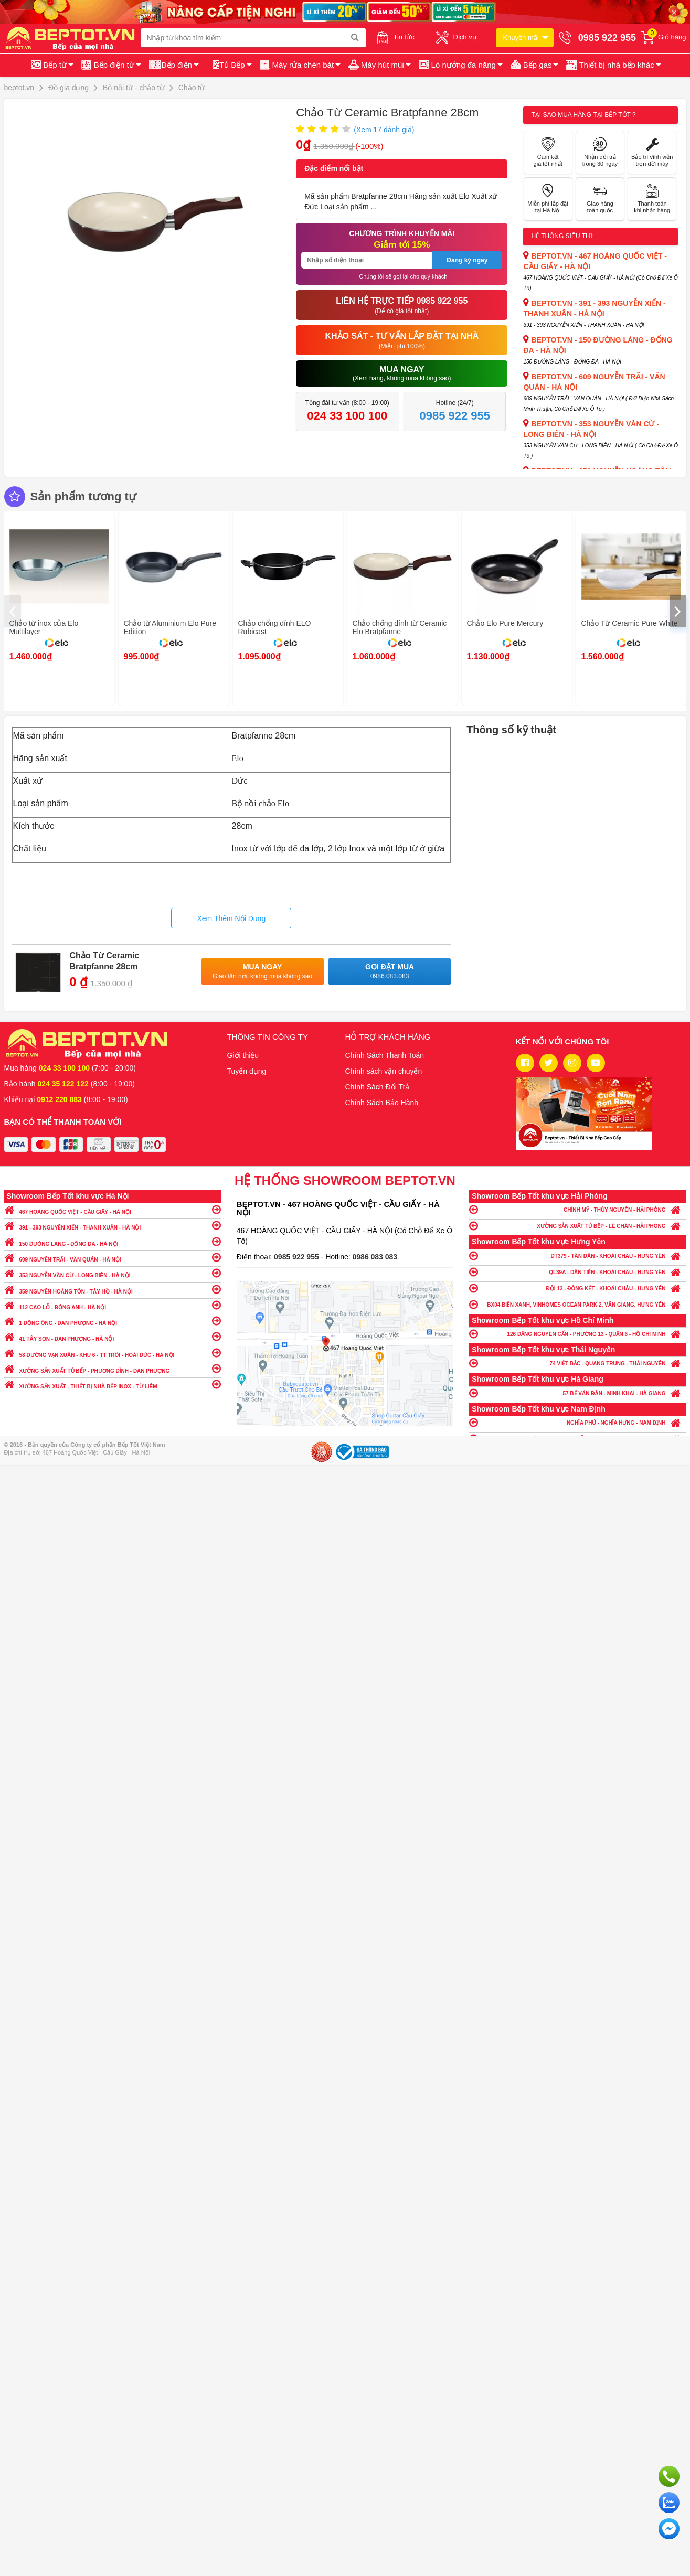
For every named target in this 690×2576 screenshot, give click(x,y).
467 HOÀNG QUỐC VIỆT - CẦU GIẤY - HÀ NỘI (112, 1209)
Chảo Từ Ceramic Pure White (629, 623)
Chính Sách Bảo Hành (382, 1102)
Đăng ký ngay (467, 260)
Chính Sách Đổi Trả (377, 1087)
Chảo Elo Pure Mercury (505, 623)
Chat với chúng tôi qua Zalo (669, 2502)
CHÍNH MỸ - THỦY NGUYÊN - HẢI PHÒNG (577, 1209)
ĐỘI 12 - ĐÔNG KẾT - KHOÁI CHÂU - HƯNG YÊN (577, 1288)
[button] (612, 65)
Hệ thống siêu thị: (562, 236)
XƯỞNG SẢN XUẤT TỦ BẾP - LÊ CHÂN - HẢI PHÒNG (577, 1226)
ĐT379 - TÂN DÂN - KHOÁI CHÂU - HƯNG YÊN (577, 1255)
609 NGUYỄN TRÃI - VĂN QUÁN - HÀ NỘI (112, 1257)
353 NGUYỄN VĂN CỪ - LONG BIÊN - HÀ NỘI (112, 1273)
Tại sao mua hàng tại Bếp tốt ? (583, 115)
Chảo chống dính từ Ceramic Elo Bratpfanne (400, 627)
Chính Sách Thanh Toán (384, 1055)
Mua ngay (262, 972)
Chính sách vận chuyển (383, 1071)
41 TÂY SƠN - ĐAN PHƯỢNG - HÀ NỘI (112, 1336)
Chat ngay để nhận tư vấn (669, 2528)
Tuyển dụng (247, 1071)
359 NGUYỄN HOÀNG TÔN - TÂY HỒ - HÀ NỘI (112, 1289)
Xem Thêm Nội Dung (231, 918)
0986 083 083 (375, 1257)
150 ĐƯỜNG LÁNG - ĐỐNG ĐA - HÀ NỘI (112, 1241)
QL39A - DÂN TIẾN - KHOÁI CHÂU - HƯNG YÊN (577, 1272)
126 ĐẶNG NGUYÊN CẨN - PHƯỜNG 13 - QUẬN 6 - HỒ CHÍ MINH (577, 1334)
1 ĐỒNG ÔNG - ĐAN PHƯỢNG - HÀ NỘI (112, 1320)
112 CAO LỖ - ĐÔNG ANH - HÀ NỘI (112, 1305)
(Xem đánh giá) (384, 129)
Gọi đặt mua (389, 972)
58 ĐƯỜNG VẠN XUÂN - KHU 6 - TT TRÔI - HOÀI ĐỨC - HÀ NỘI (112, 1352)
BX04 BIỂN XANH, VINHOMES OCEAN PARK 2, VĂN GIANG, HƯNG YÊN (577, 1304)
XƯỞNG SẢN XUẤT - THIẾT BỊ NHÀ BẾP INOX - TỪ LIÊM (112, 1384)
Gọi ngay (669, 2476)
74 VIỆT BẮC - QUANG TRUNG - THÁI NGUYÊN (577, 1363)
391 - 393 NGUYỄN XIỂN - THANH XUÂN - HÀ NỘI (112, 1225)
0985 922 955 (297, 1257)
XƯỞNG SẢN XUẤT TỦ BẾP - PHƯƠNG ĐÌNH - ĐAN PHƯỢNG (112, 1368)
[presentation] (12, 611)
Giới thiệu (243, 1055)
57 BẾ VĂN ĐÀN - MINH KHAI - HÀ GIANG (577, 1393)
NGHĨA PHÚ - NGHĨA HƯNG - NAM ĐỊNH (577, 1422)
